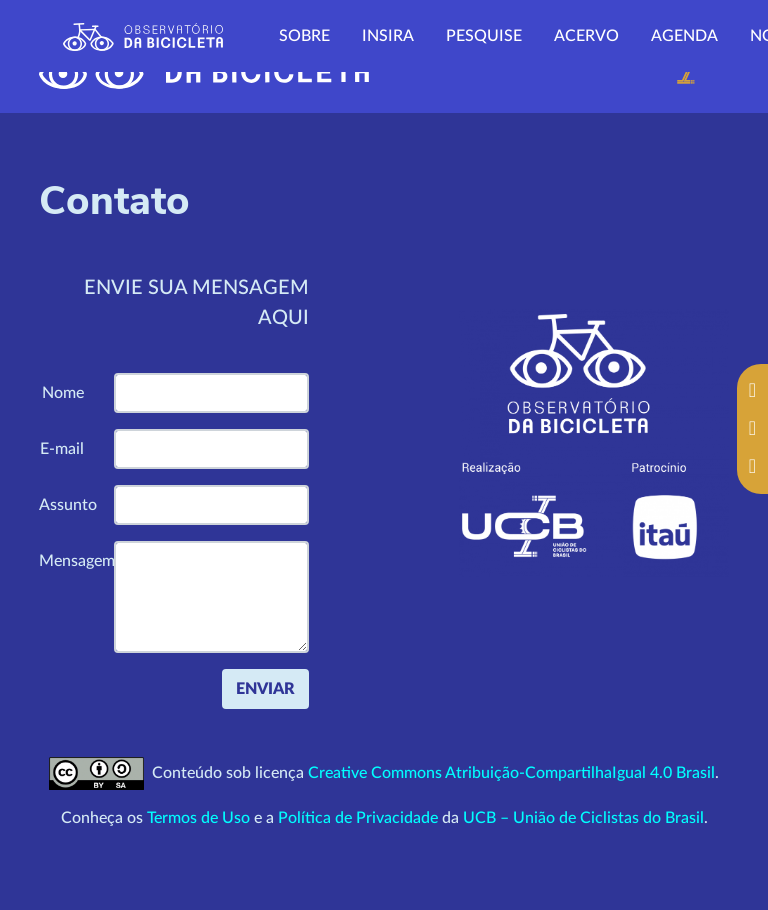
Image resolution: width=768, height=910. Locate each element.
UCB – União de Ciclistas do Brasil (583, 818)
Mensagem (69, 561)
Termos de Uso (198, 818)
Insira (388, 36)
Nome (63, 393)
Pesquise (484, 36)
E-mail (62, 449)
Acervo (586, 36)
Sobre (304, 36)
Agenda (684, 36)
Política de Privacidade (358, 818)
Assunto (68, 505)
